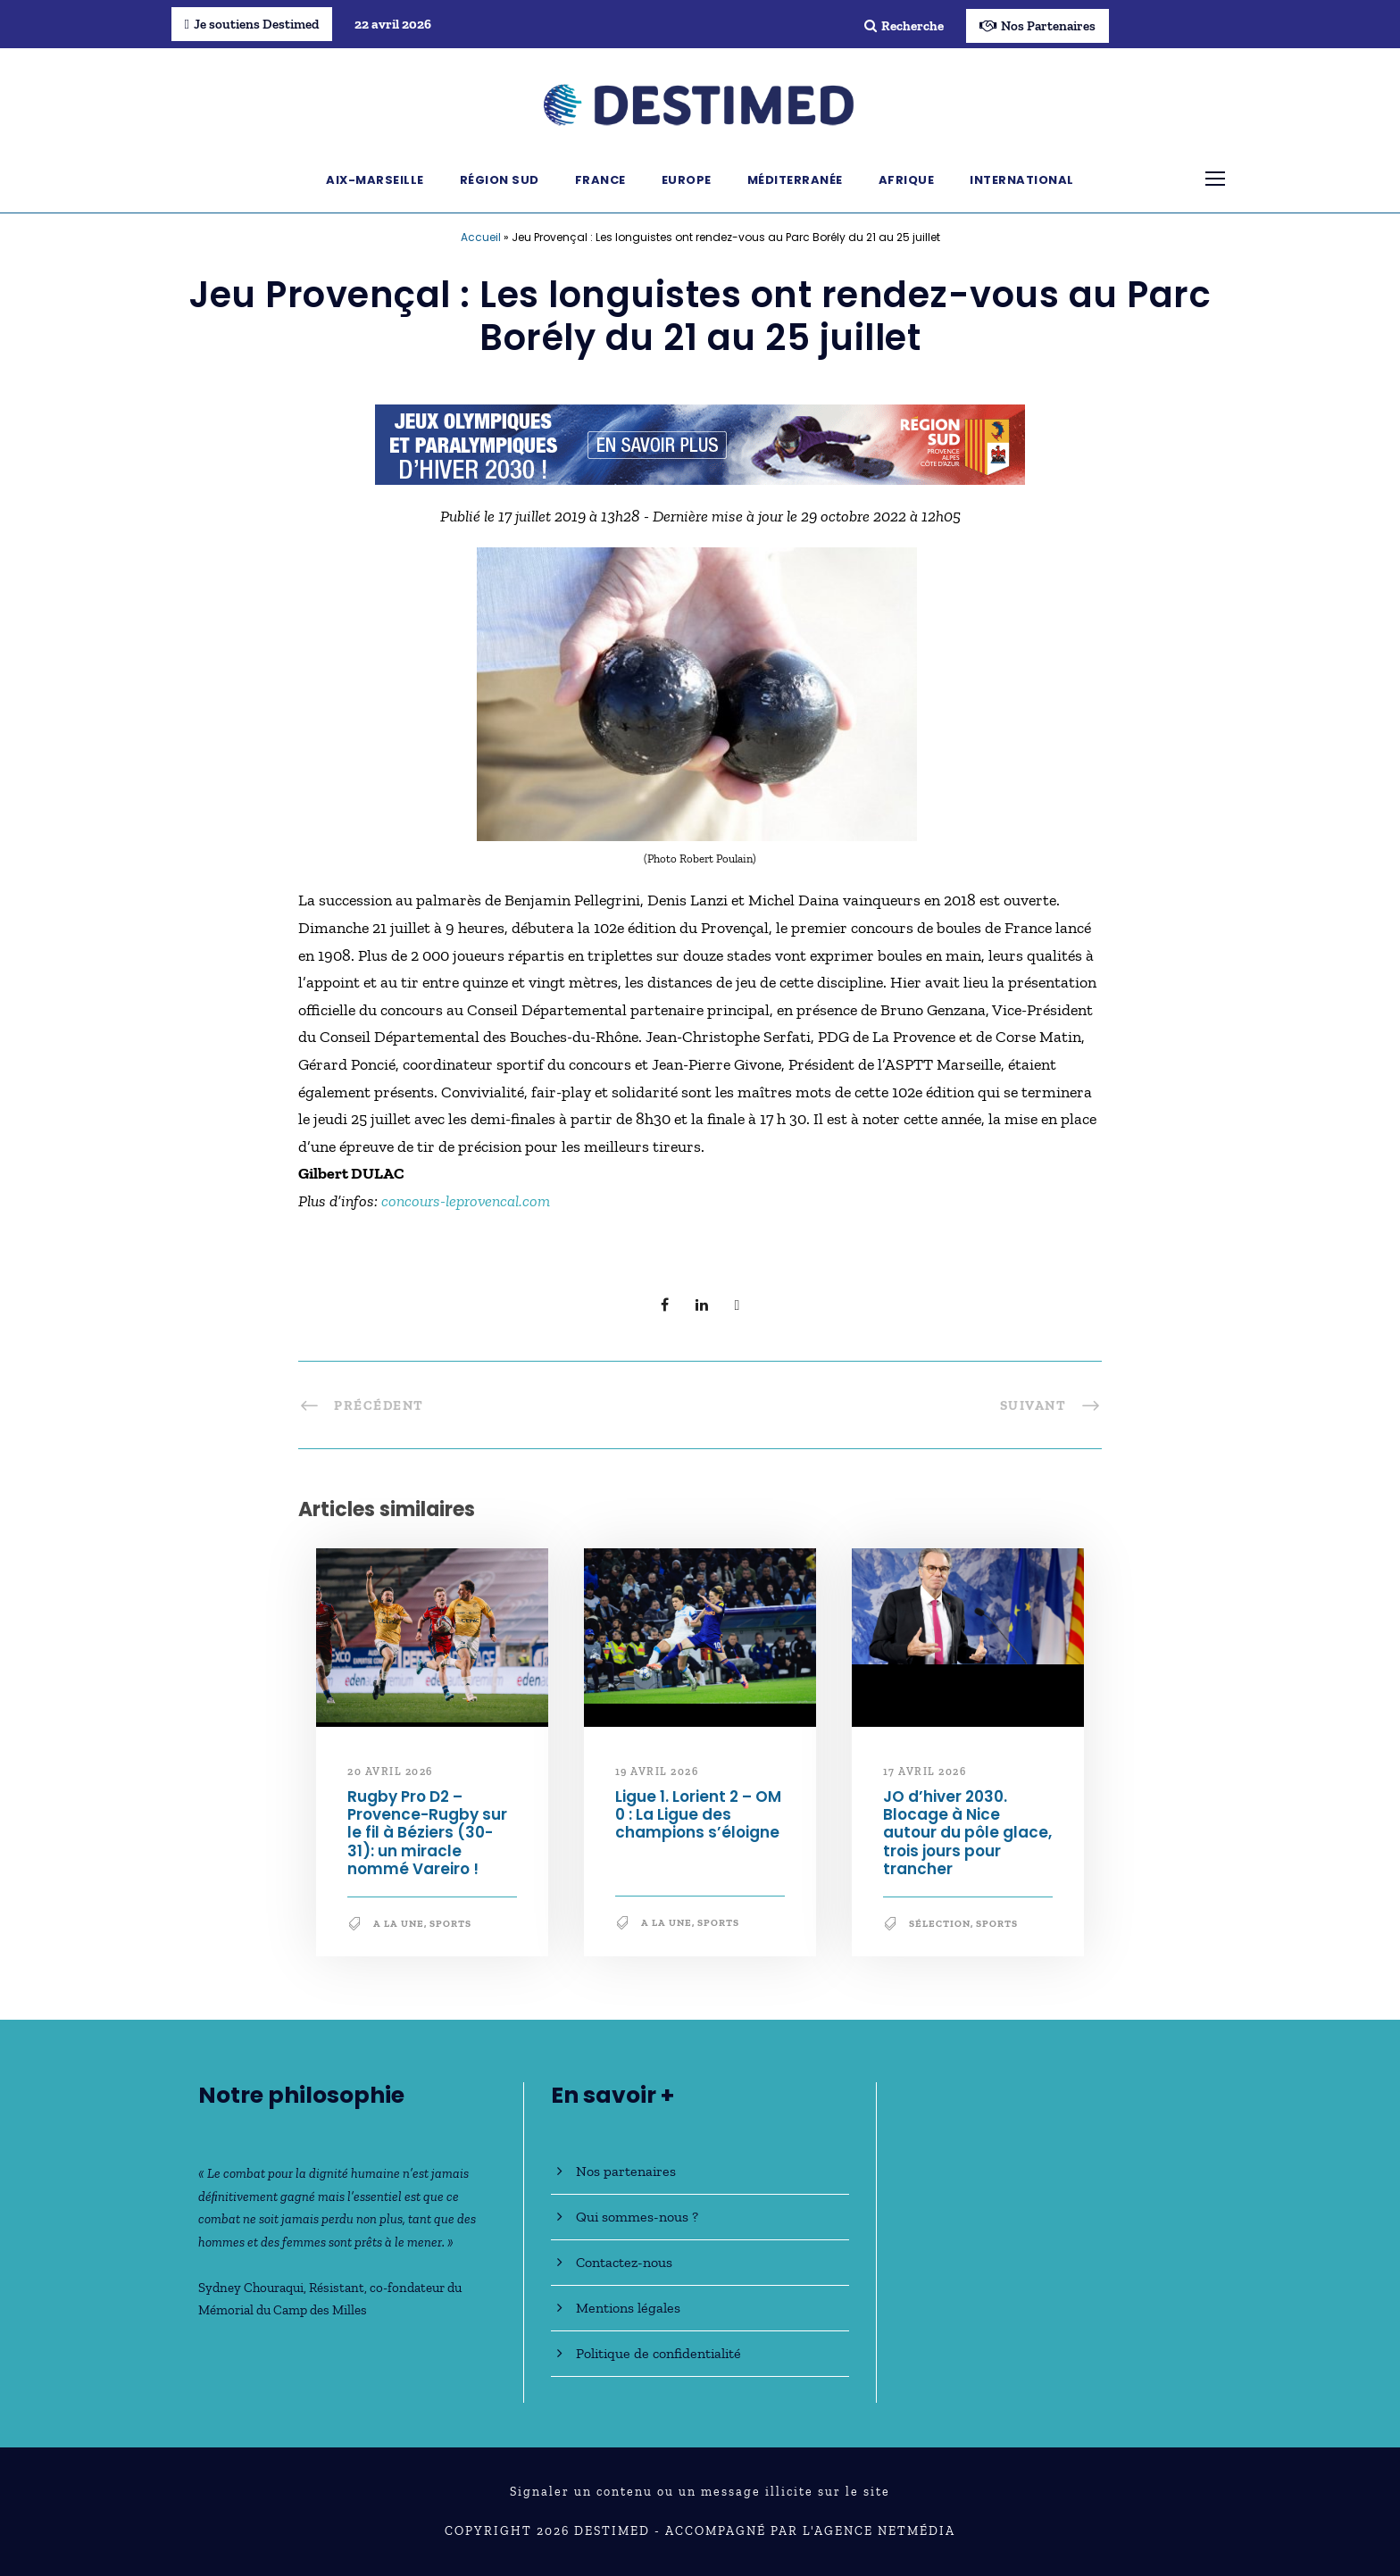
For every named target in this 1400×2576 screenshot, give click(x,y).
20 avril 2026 (390, 1771)
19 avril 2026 (657, 1771)
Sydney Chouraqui (251, 2288)
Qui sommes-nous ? (637, 2216)
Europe (687, 179)
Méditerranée (795, 179)
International (1022, 179)
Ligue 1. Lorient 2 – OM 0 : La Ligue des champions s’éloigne (699, 1815)
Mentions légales (628, 2307)
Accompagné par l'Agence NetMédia (810, 2530)
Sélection (940, 1924)
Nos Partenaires (1037, 26)
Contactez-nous (624, 2262)
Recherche (904, 26)
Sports (450, 1924)
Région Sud (499, 179)
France (600, 179)
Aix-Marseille (375, 179)
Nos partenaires (626, 2171)
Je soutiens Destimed (252, 24)
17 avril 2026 (925, 1771)
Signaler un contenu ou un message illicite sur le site (700, 2491)
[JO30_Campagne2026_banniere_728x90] (700, 443)
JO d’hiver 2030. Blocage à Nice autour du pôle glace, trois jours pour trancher (967, 1833)
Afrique (907, 179)
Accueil (481, 237)
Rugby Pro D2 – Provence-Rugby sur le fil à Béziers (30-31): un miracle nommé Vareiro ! (427, 1833)
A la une (398, 1924)
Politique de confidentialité (658, 2353)
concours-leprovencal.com (465, 1201)
